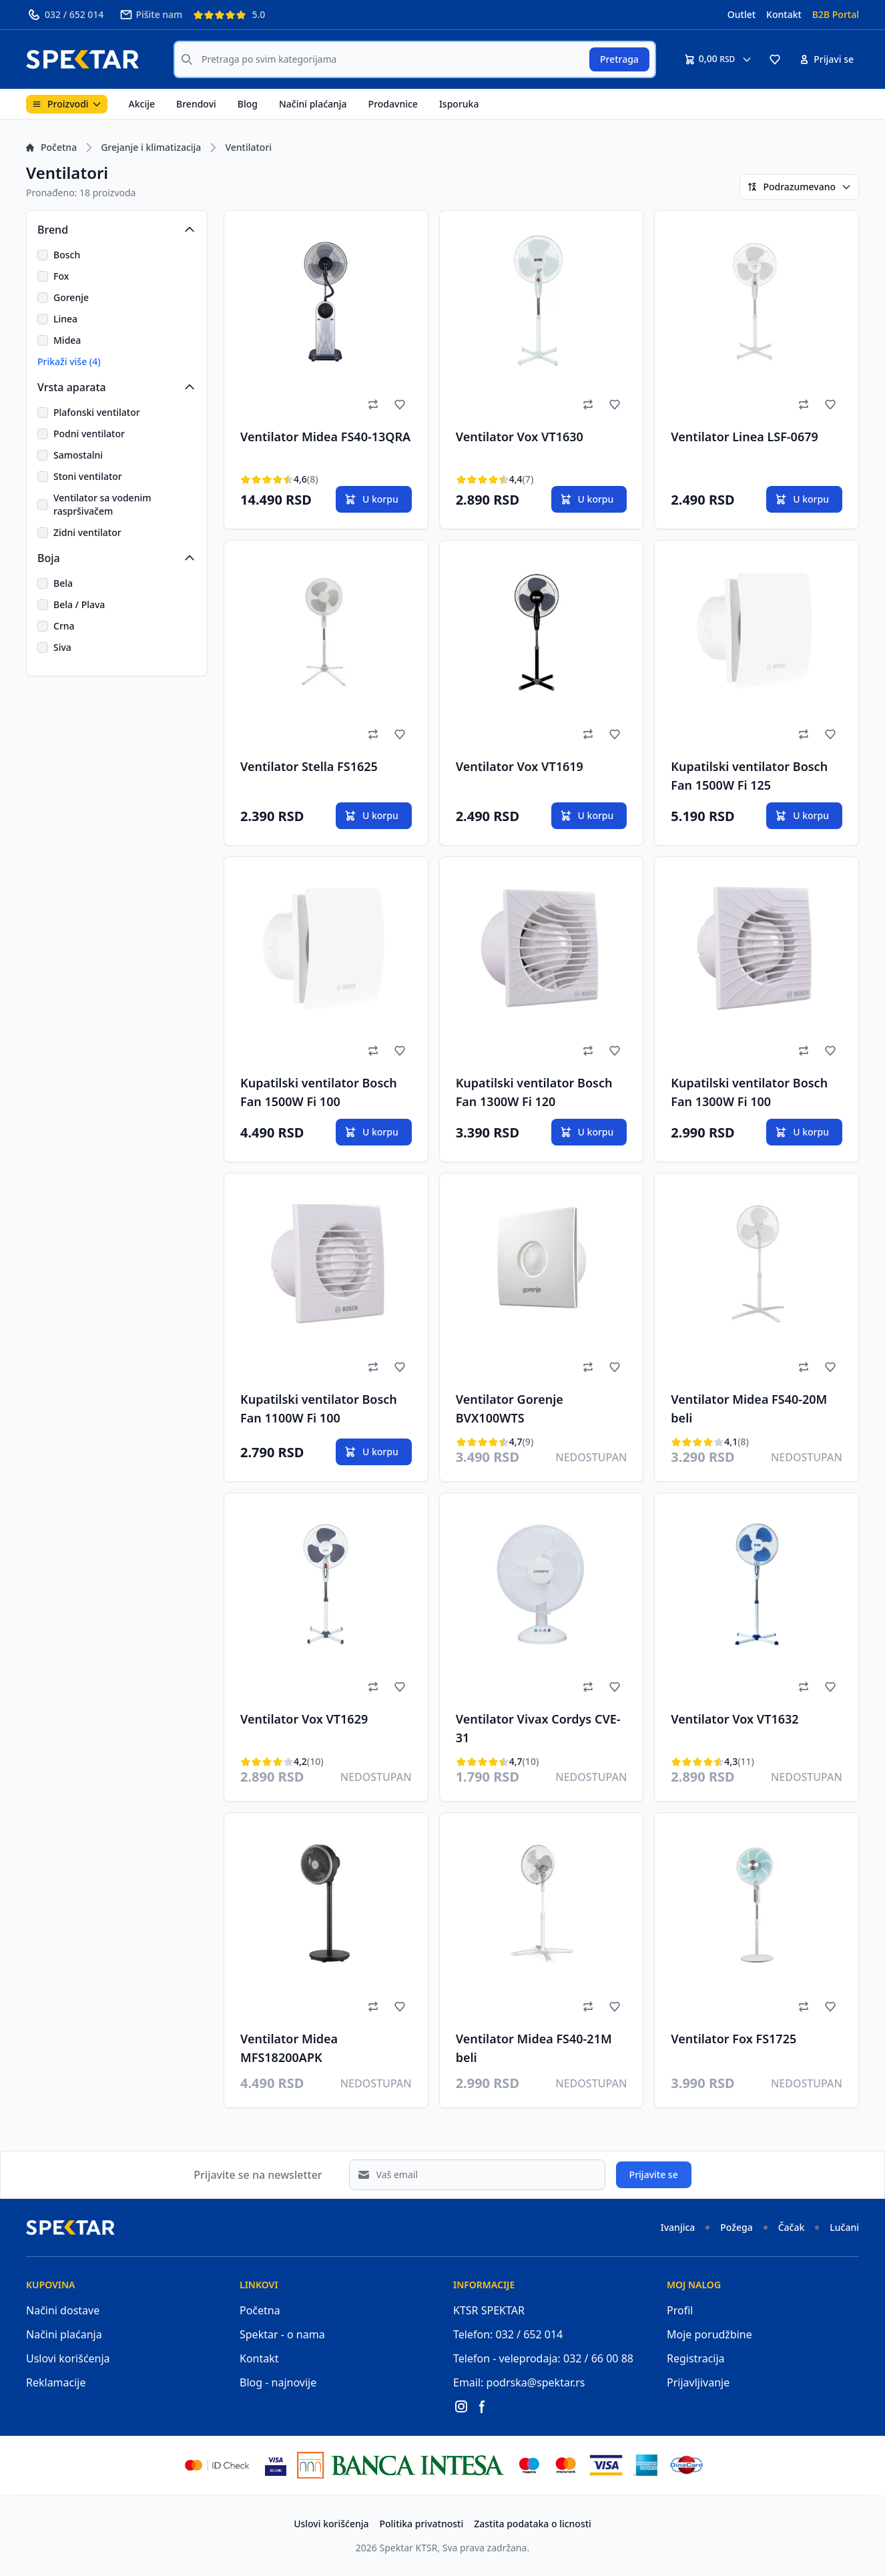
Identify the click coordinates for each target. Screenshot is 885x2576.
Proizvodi (66, 103)
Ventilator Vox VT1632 (734, 1719)
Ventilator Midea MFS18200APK (289, 2048)
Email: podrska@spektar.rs (519, 2382)
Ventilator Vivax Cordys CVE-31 (538, 1728)
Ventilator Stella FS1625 (309, 766)
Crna (64, 625)
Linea (65, 318)
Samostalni (78, 455)
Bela (63, 583)
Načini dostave (62, 2310)
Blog (248, 103)
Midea (67, 340)
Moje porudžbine (709, 2334)
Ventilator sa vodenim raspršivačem (102, 504)
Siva (62, 647)
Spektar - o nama (282, 2334)
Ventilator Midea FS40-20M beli (749, 1408)
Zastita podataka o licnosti (532, 2523)
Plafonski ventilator (96, 412)
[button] (775, 59)
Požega (736, 2227)
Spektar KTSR (409, 2547)
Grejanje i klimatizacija (151, 147)
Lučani (844, 2227)
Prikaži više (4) (69, 361)
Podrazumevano (799, 186)
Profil (680, 2310)
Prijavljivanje (698, 2382)
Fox (61, 276)
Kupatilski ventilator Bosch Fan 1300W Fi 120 (534, 1092)
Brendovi (196, 103)
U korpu (371, 499)
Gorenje (71, 297)
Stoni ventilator (87, 476)
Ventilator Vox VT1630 (519, 437)
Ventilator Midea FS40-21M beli (534, 2048)
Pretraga (619, 59)
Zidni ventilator (87, 532)
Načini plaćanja (313, 103)
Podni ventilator (89, 433)
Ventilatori (248, 147)
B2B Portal (835, 14)
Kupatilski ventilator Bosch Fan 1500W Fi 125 (749, 775)
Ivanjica (678, 2227)
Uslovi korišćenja (68, 2358)
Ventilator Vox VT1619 (519, 766)
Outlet (741, 14)
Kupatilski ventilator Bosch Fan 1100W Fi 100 (318, 1408)
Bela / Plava (79, 604)
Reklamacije (56, 2382)
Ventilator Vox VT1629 (304, 1719)
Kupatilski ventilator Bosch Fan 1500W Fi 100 (318, 1092)
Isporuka (459, 103)
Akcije (142, 103)
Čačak (791, 2227)
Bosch (66, 254)
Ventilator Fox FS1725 (733, 2039)
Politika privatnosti (422, 2523)
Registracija (696, 2358)
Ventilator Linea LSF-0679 (744, 437)
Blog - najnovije (278, 2382)
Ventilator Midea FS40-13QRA (325, 437)
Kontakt (784, 14)
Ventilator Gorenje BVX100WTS (509, 1408)
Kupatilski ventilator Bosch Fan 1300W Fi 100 (749, 1092)
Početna (51, 147)
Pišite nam (150, 14)
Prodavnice (393, 103)
